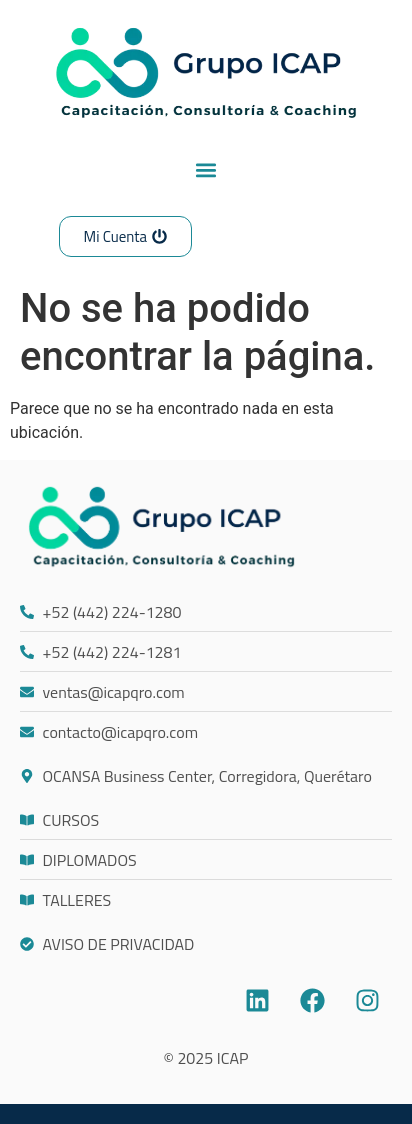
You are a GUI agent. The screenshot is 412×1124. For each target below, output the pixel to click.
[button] (206, 169)
